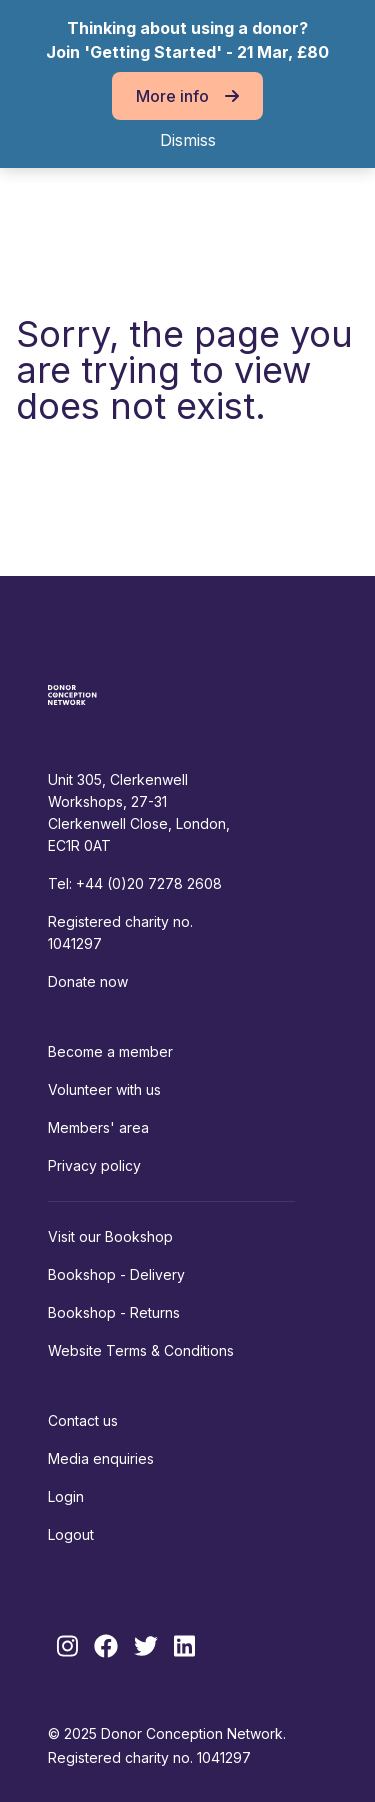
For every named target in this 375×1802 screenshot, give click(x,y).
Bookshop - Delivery (116, 1274)
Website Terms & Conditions (141, 1350)
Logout (71, 1534)
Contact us (83, 1420)
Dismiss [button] (188, 140)
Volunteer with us (104, 1089)
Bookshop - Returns (114, 1312)
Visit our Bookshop (110, 1236)
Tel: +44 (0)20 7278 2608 (135, 883)
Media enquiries (101, 1458)
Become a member (110, 1051)
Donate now (88, 981)
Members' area (98, 1127)
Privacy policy (94, 1165)
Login (66, 1496)
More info (187, 96)
